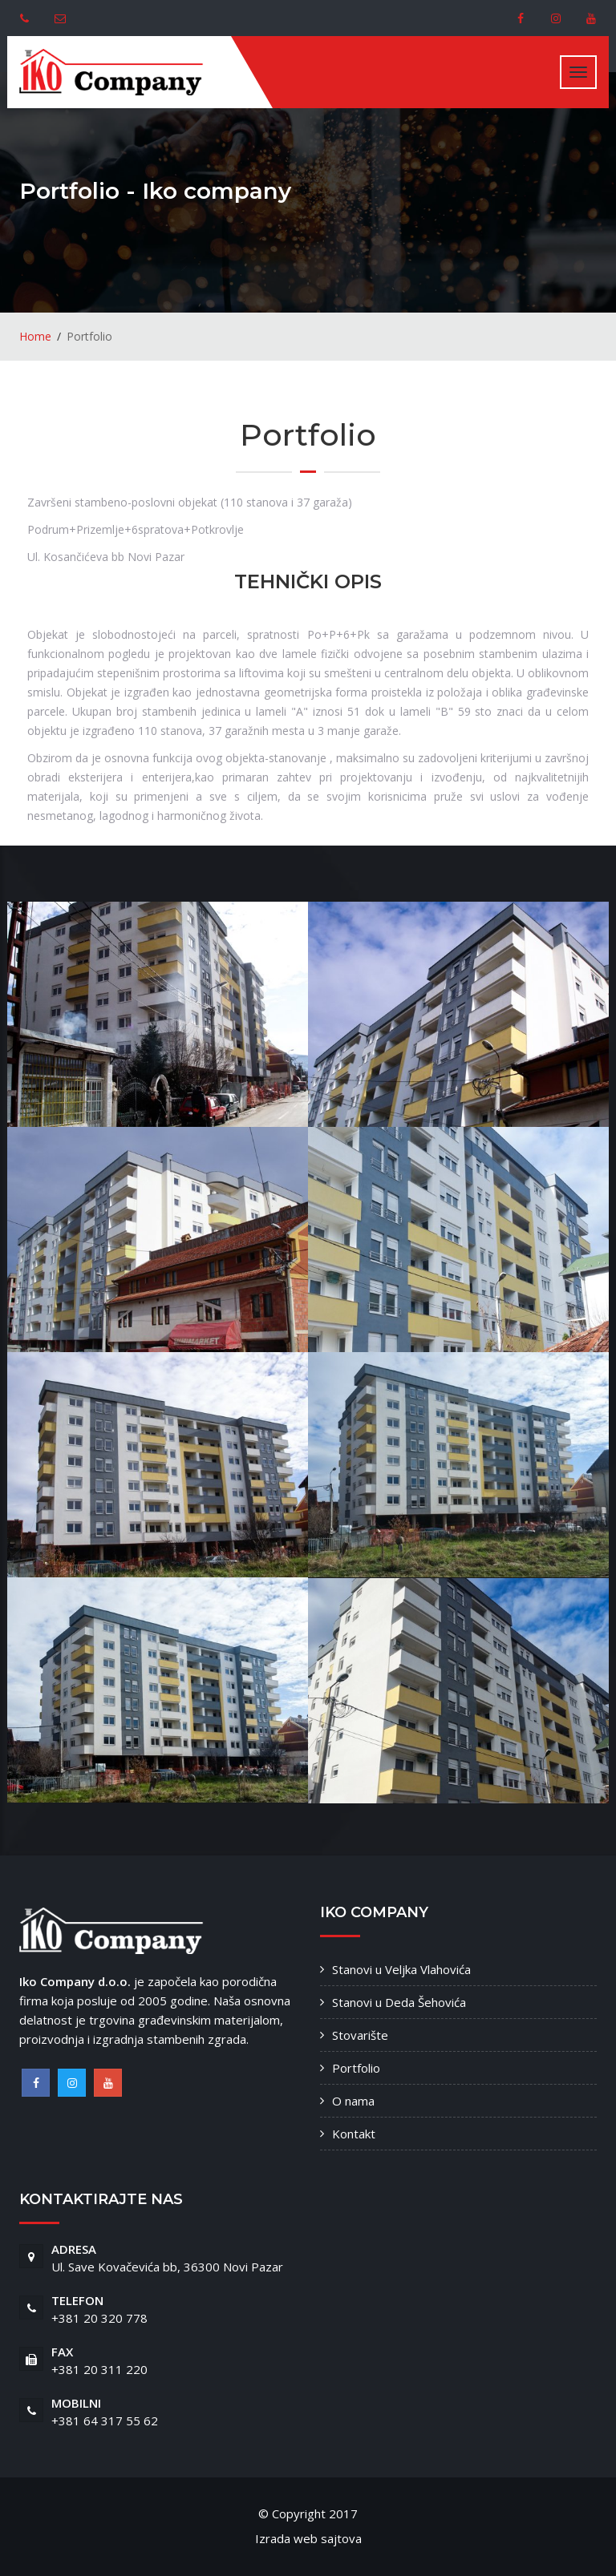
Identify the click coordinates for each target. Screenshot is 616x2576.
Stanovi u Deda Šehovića (399, 2002)
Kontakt (353, 2134)
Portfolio (356, 2068)
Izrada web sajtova (308, 2538)
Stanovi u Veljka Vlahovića (401, 1969)
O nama (353, 2101)
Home (35, 336)
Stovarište (360, 2035)
